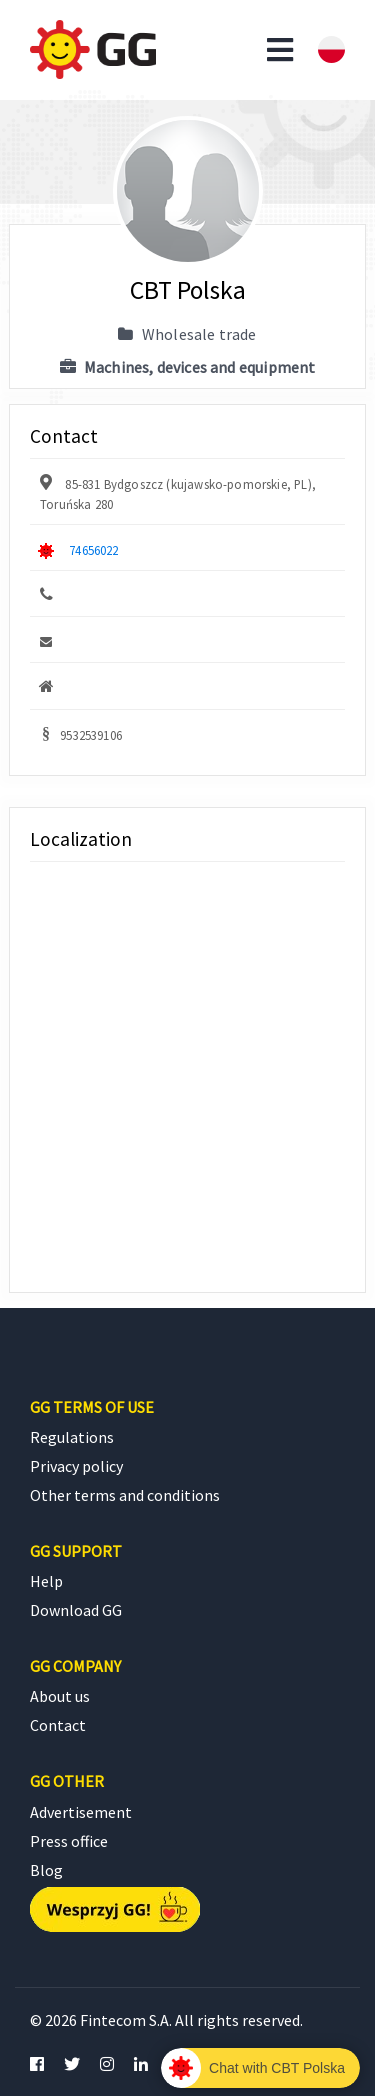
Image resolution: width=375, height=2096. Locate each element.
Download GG (76, 1610)
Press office (69, 1841)
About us (60, 1696)
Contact (58, 1725)
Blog (46, 1870)
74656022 (93, 550)
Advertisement (81, 1812)
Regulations (72, 1437)
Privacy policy (76, 1466)
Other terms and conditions (125, 1495)
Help (46, 1581)
